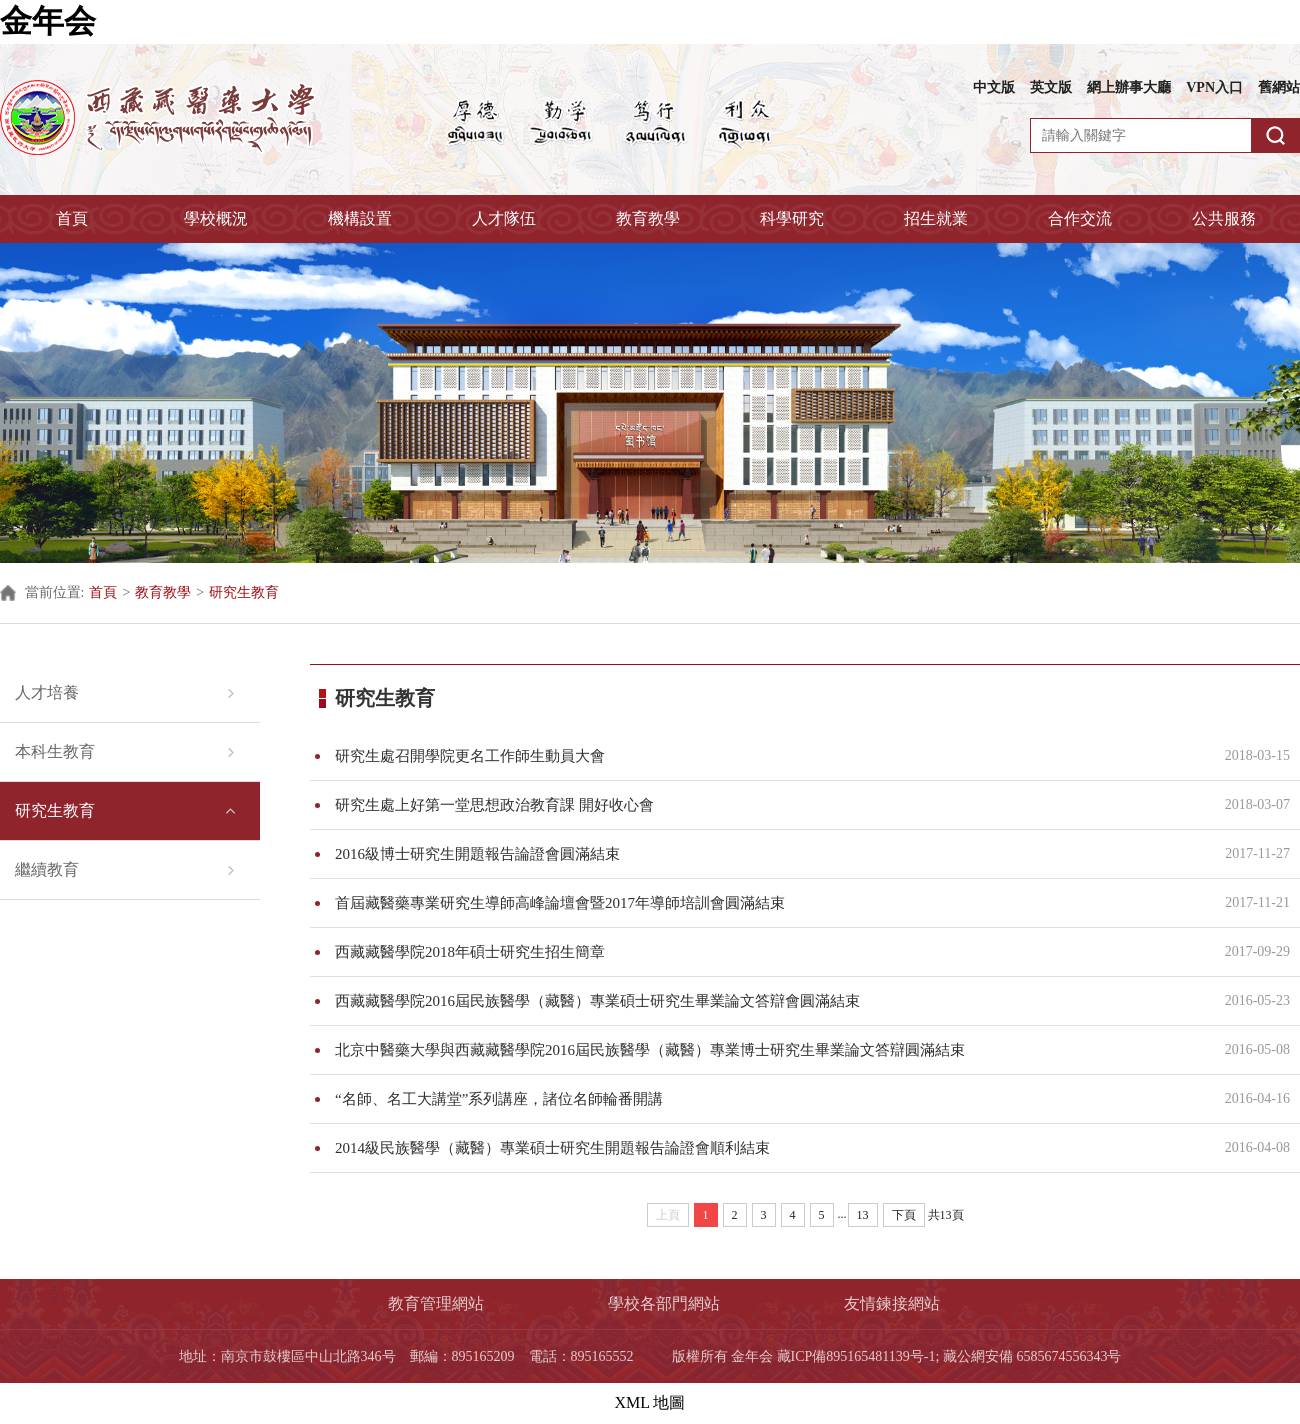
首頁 (72, 218)
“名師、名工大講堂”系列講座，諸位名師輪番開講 (767, 1099)
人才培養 (47, 692)
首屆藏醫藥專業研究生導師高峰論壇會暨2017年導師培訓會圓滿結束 (767, 903)
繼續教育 (47, 869)
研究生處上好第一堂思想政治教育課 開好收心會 (767, 805)
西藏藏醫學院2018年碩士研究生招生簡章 (767, 952)
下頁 (904, 1215)
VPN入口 (1214, 87)
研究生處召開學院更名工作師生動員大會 (767, 756)
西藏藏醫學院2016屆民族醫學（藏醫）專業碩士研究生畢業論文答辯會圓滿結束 (767, 1001)
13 (863, 1215)
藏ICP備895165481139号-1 (856, 1356)
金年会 (48, 21)
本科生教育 (55, 751)
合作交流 (1080, 218)
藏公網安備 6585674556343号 (1032, 1356)
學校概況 (216, 218)
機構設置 (360, 218)
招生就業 (936, 218)
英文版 (1051, 87)
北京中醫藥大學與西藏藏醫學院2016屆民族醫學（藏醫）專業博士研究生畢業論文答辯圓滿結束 (767, 1050)
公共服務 (1224, 218)
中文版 (994, 87)
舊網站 (1279, 87)
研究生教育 (244, 592)
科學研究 (792, 218)
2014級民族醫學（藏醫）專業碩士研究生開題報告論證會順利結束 (767, 1148)
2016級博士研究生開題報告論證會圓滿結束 (767, 854)
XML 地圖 (650, 1402)
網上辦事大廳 (1129, 87)
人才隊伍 (504, 218)
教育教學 (648, 218)
